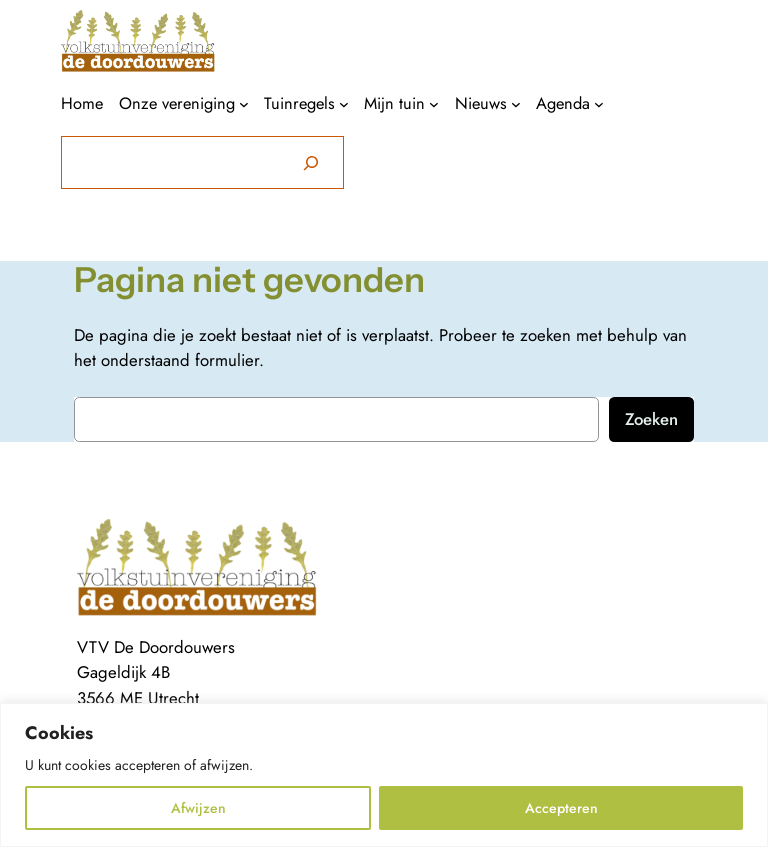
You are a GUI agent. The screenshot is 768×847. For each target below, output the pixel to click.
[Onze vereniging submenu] (244, 104)
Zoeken (651, 419)
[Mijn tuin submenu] (434, 104)
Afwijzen (198, 808)
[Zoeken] (311, 162)
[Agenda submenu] (599, 104)
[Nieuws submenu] (516, 104)
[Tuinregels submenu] (344, 104)
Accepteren (561, 808)
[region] (384, 775)
